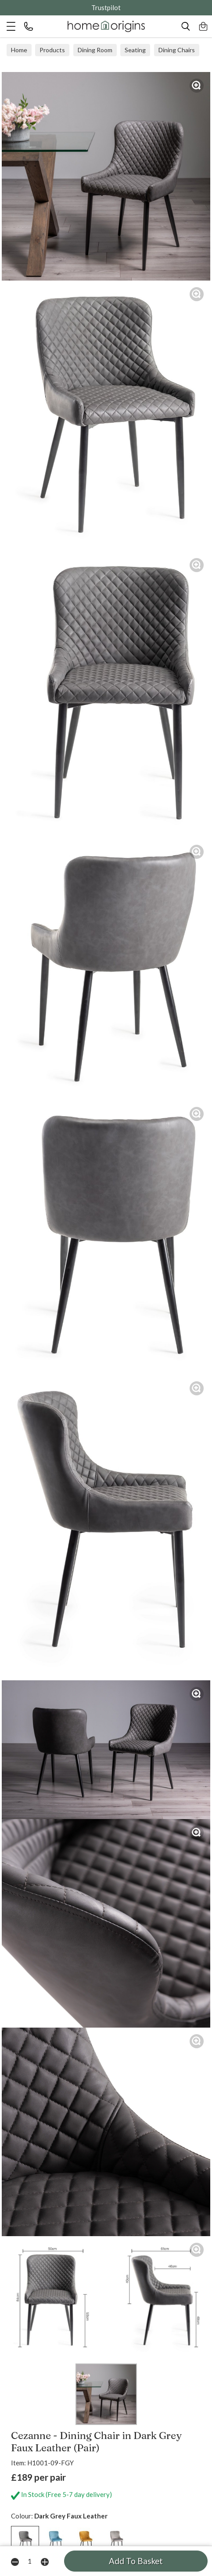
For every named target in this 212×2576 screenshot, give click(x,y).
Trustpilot (106, 7)
